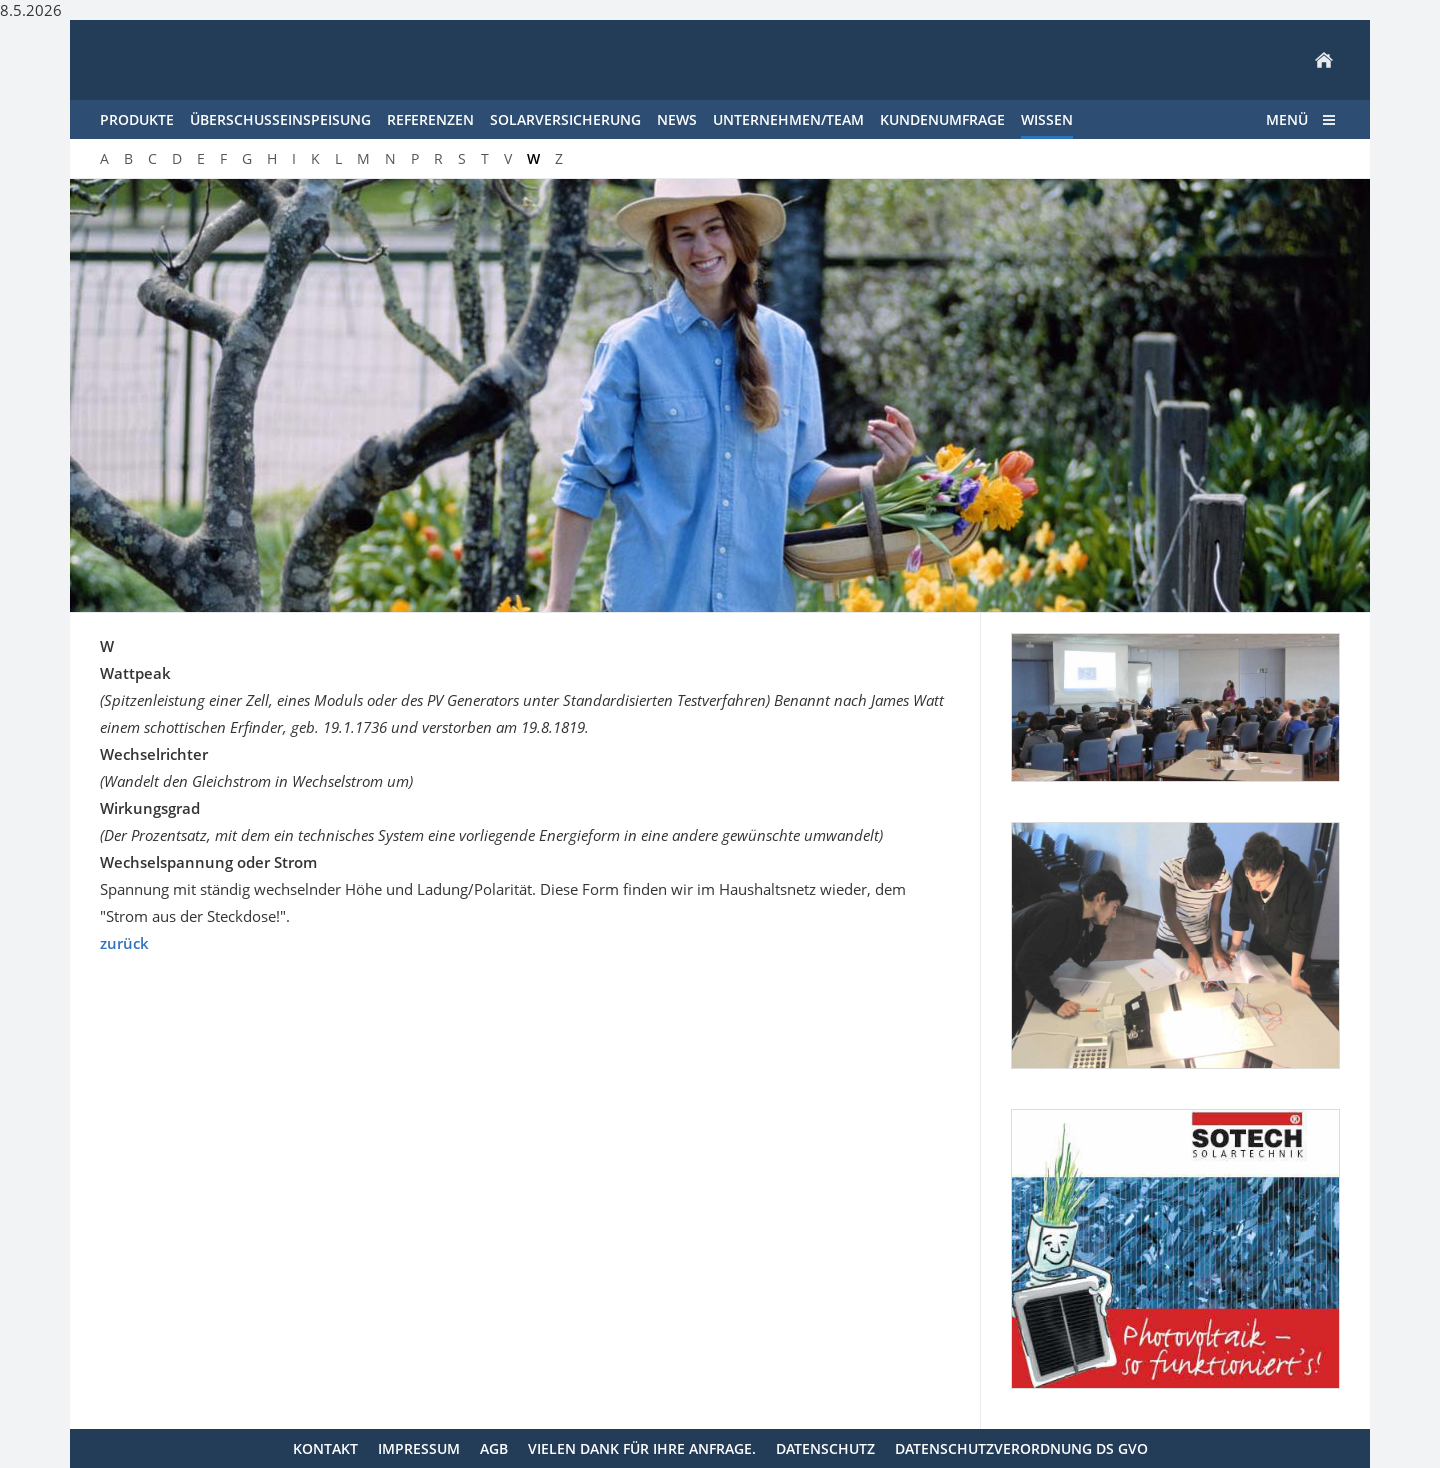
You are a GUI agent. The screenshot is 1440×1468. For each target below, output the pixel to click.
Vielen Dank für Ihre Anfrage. (642, 1448)
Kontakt (325, 1448)
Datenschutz (825, 1448)
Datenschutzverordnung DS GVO (1021, 1448)
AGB (494, 1448)
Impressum (419, 1448)
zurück (124, 943)
